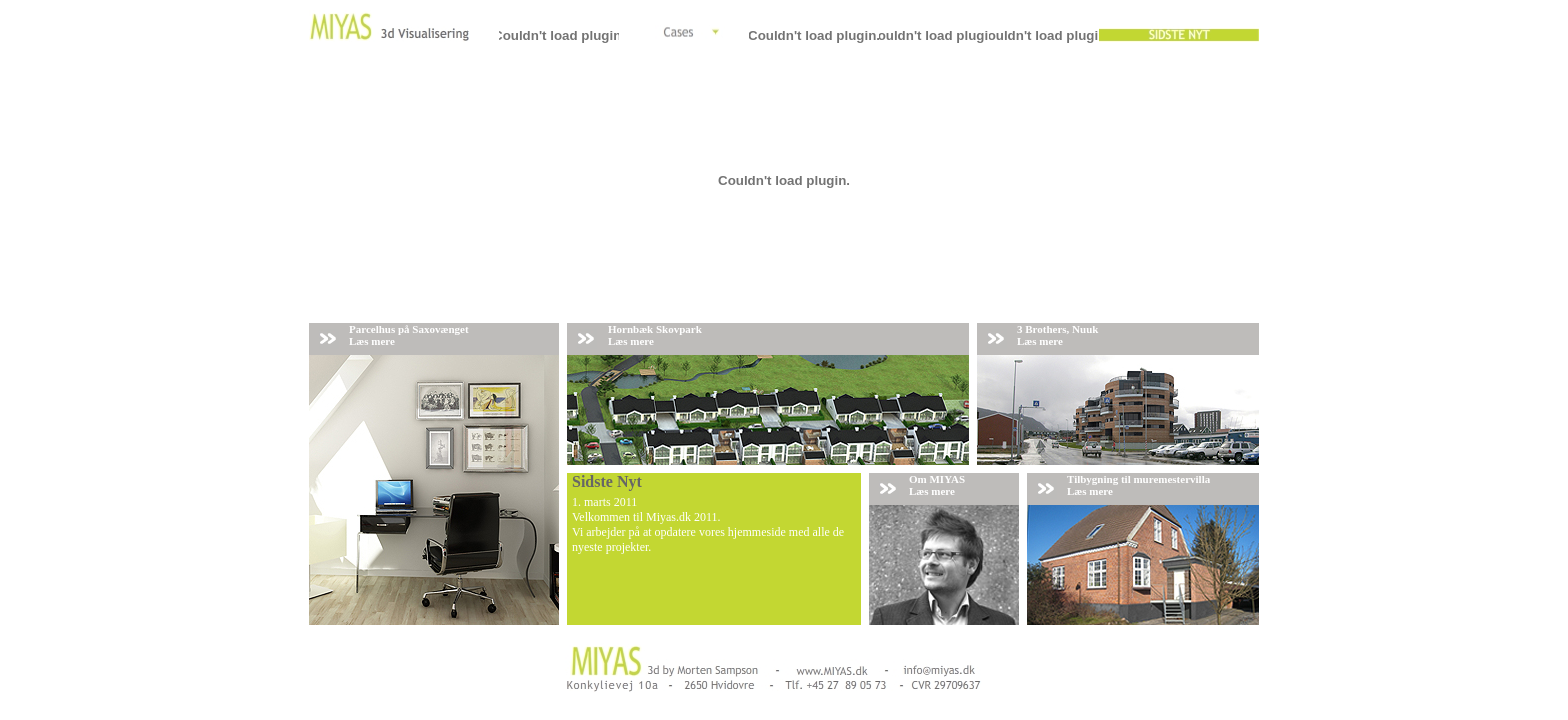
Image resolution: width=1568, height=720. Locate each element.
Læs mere (372, 341)
